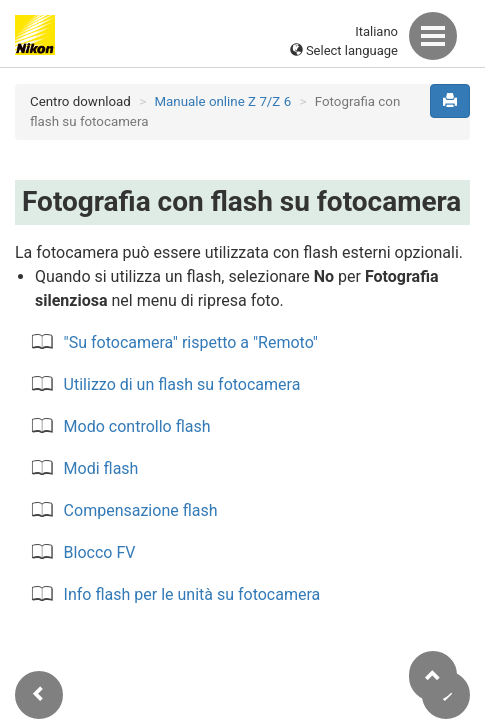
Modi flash (101, 468)
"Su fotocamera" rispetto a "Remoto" (191, 342)
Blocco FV (100, 552)
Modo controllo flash (137, 426)
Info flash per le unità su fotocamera (192, 594)
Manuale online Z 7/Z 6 (222, 101)
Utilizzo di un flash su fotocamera (182, 384)
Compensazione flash (141, 510)
